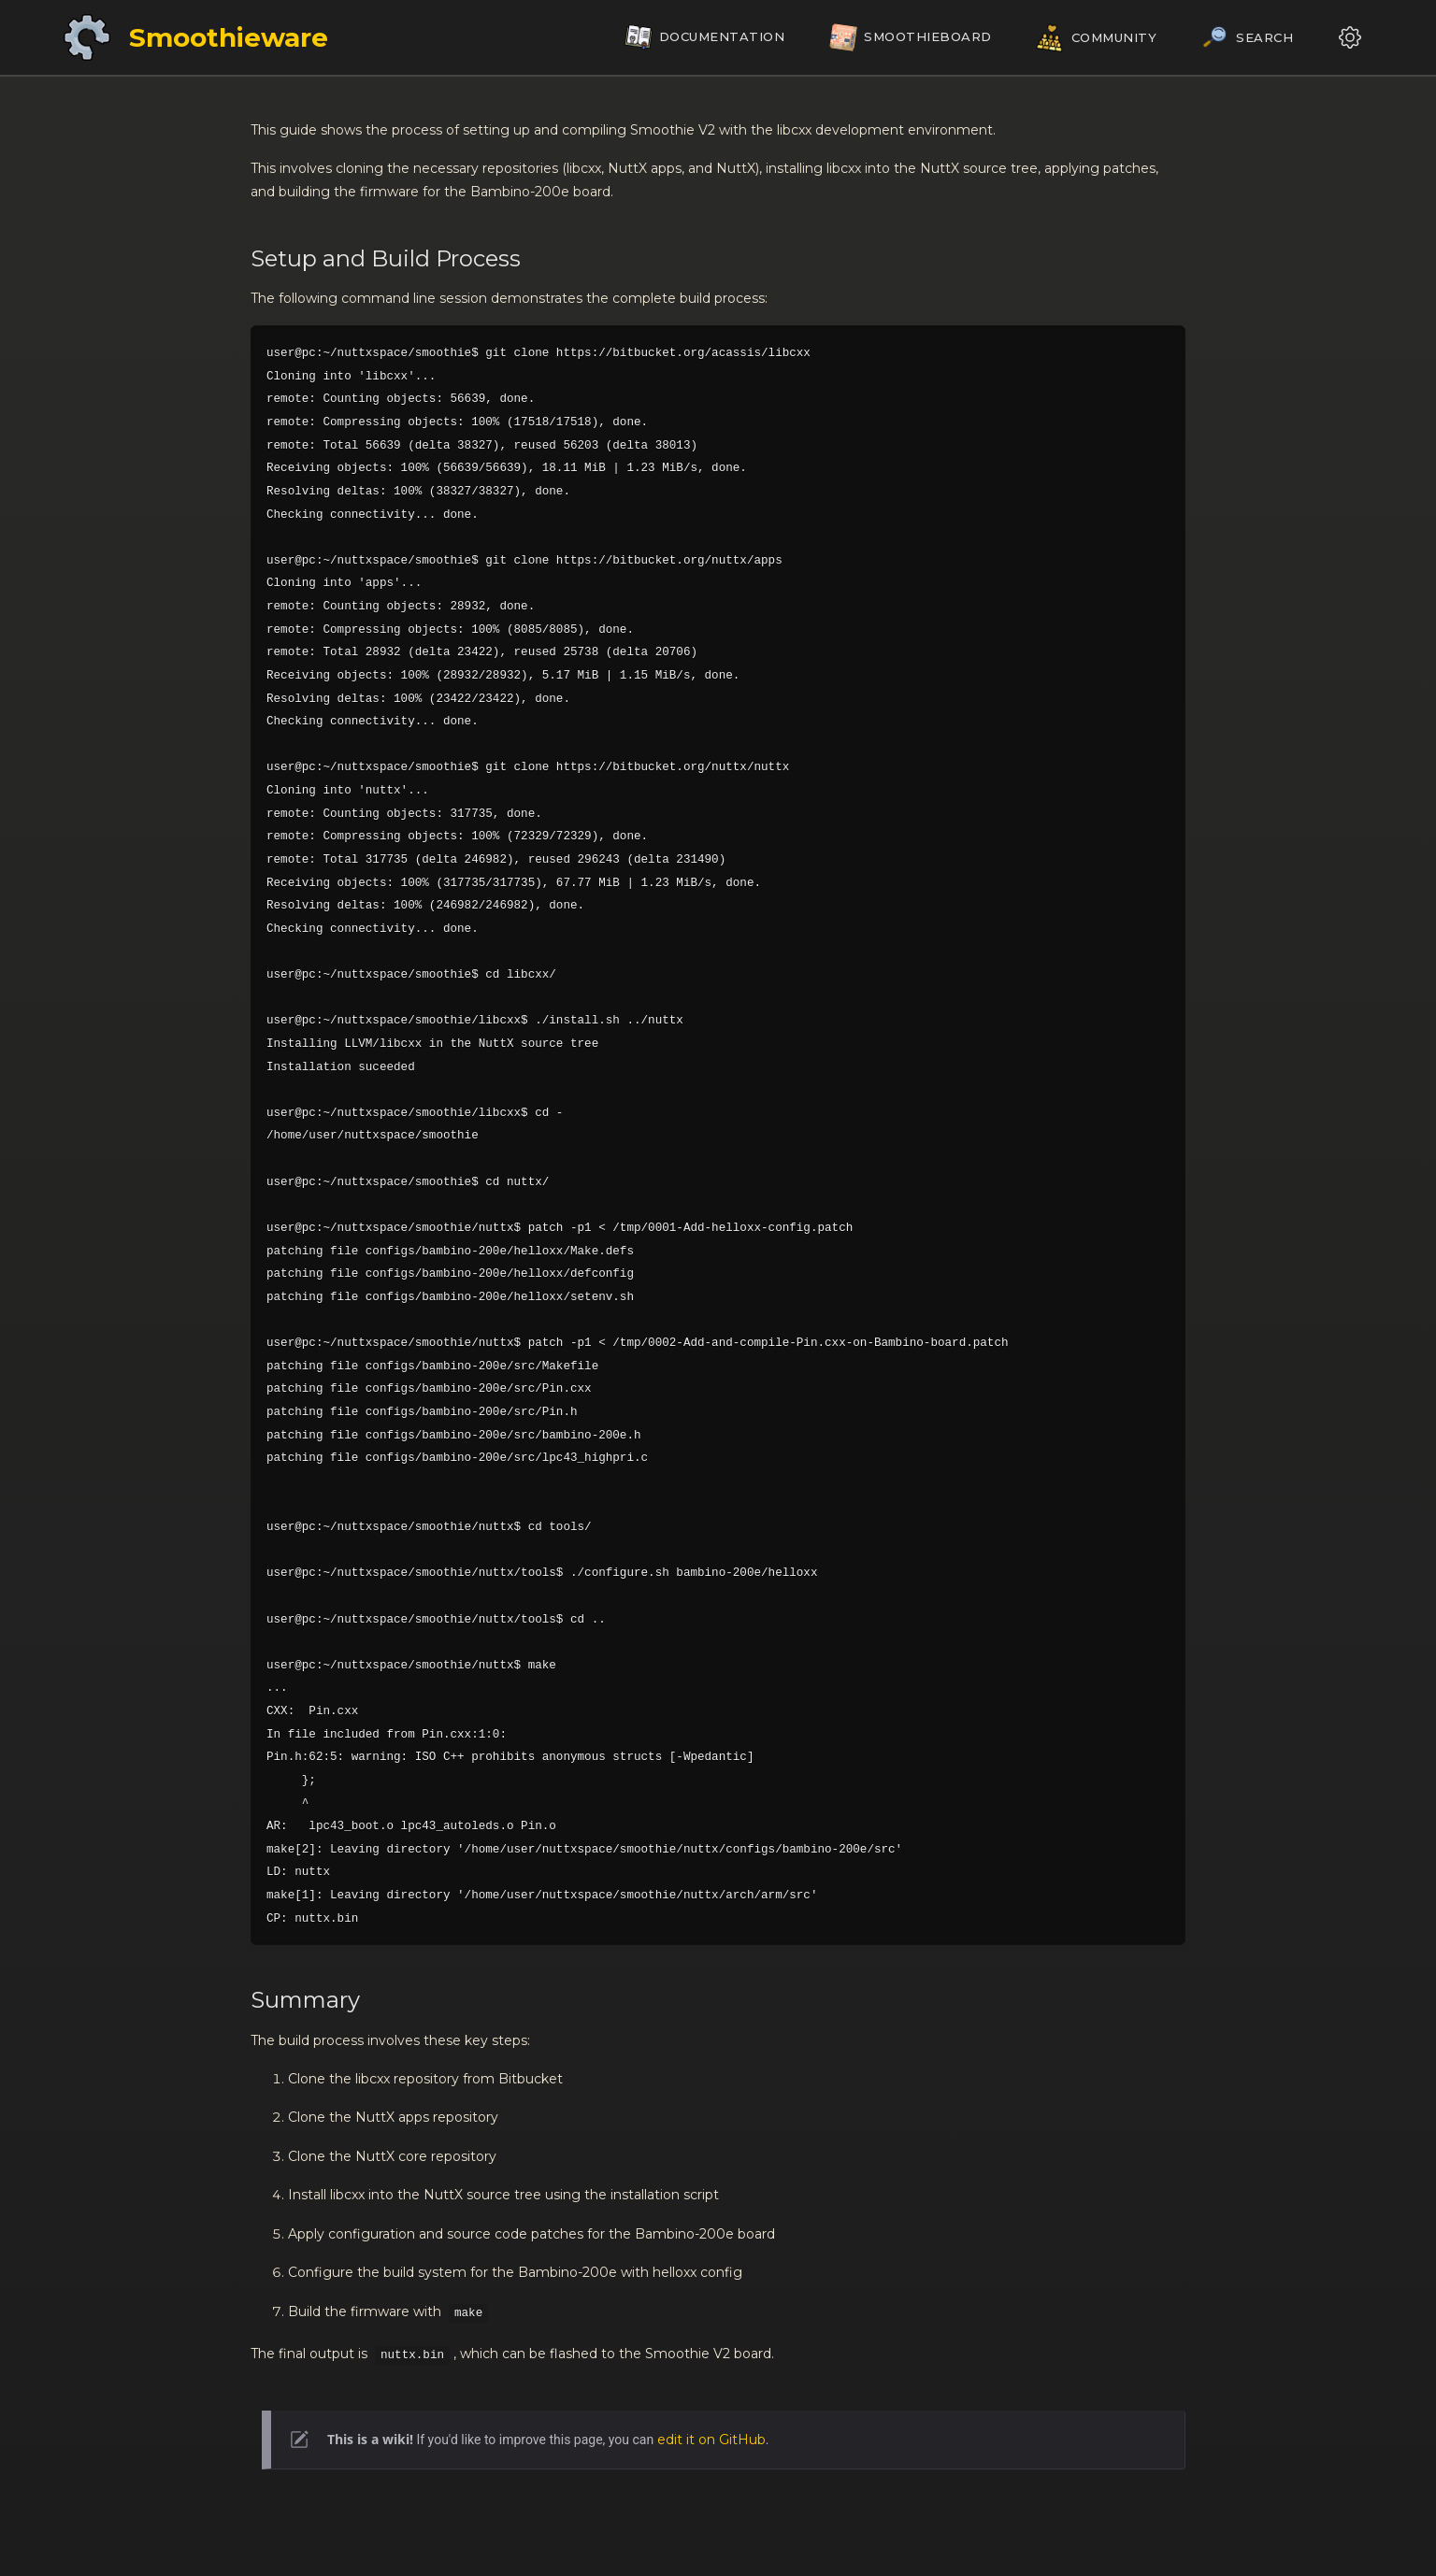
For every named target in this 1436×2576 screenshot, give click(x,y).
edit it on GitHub (711, 2439)
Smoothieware (228, 37)
